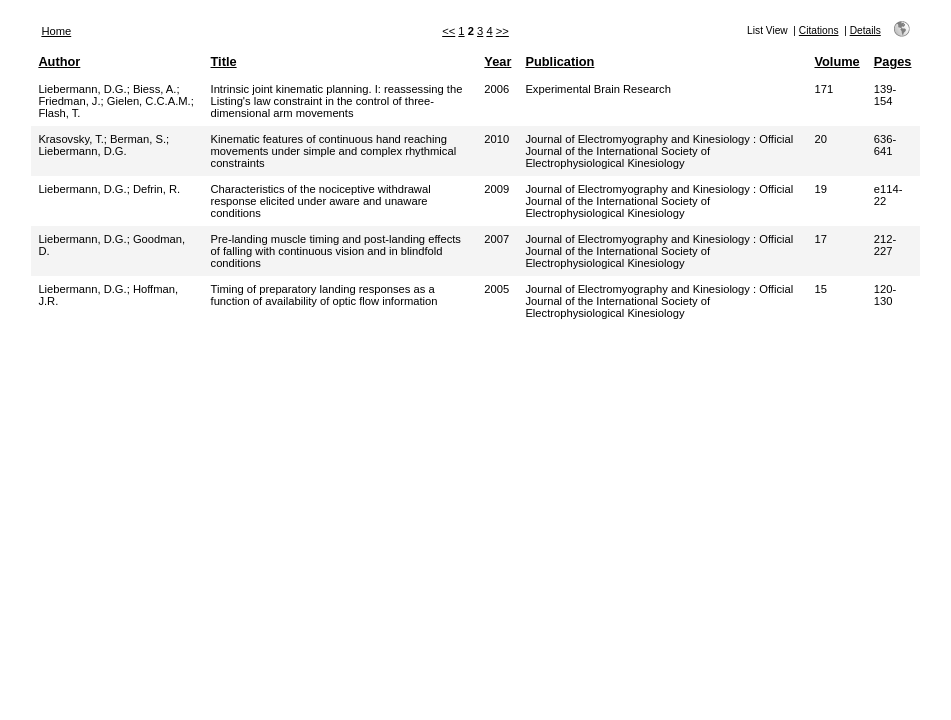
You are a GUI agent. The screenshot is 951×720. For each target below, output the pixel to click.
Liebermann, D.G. (82, 89)
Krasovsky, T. (70, 139)
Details (865, 30)
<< (448, 31)
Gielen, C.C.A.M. (149, 101)
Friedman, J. (69, 101)
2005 (496, 289)
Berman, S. (138, 139)
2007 (496, 239)
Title (224, 61)
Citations (819, 30)
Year (497, 61)
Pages (893, 61)
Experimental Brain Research (598, 89)
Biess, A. (155, 89)
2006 (496, 89)
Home (56, 31)
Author (59, 61)
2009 (496, 189)
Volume (836, 61)
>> (502, 31)
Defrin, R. (156, 189)
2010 (496, 139)
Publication (559, 61)
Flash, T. (59, 113)
